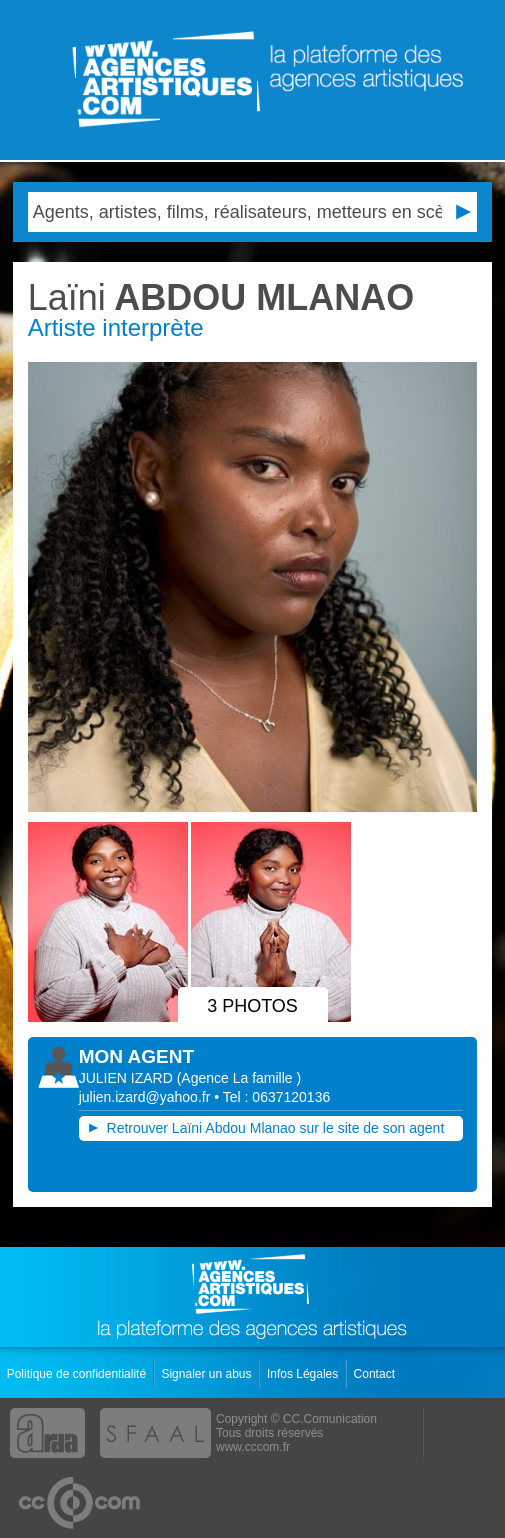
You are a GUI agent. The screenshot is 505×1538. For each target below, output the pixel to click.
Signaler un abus (207, 1374)
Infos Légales (304, 1374)
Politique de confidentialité (78, 1374)
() (239, 1078)
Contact (376, 1374)
